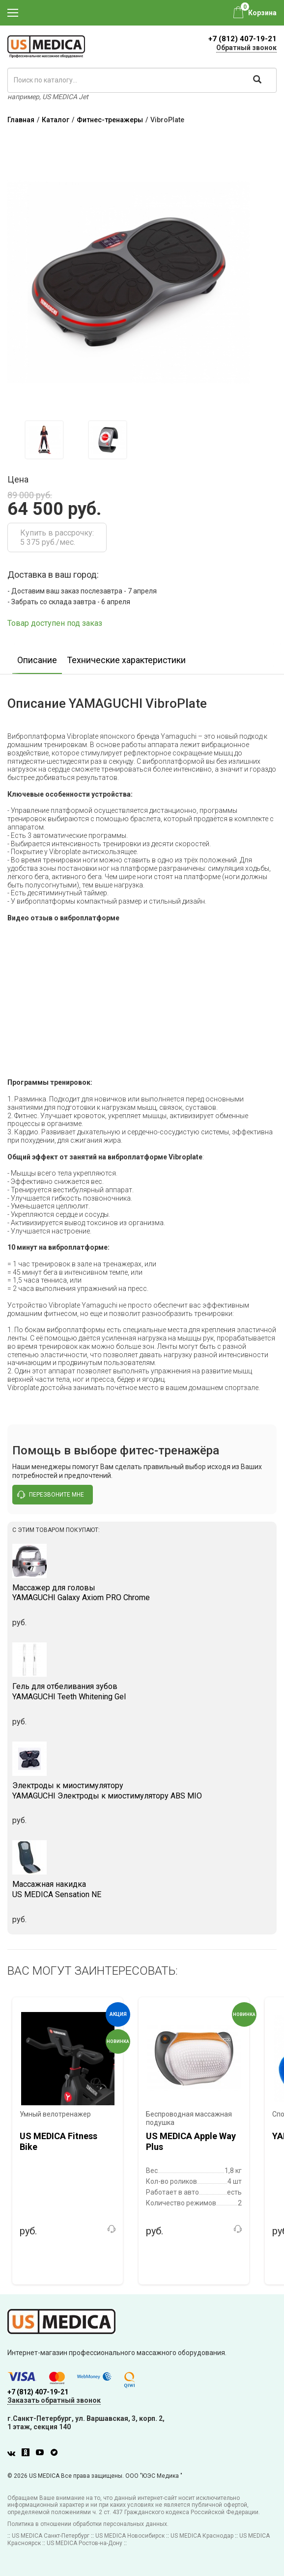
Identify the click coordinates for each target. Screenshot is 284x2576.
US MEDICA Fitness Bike (58, 2141)
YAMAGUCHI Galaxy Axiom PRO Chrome (142, 1593)
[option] (44, 439)
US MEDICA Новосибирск (130, 2535)
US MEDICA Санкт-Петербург (50, 2535)
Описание (37, 660)
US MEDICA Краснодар (201, 2535)
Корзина (262, 13)
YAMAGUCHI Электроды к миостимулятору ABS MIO (142, 1790)
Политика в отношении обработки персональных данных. (88, 2524)
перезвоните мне (50, 1494)
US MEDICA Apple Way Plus (191, 2141)
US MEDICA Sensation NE (142, 1889)
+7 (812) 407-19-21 (242, 38)
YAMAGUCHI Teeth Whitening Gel (142, 1691)
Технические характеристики (126, 660)
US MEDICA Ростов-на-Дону (84, 2543)
